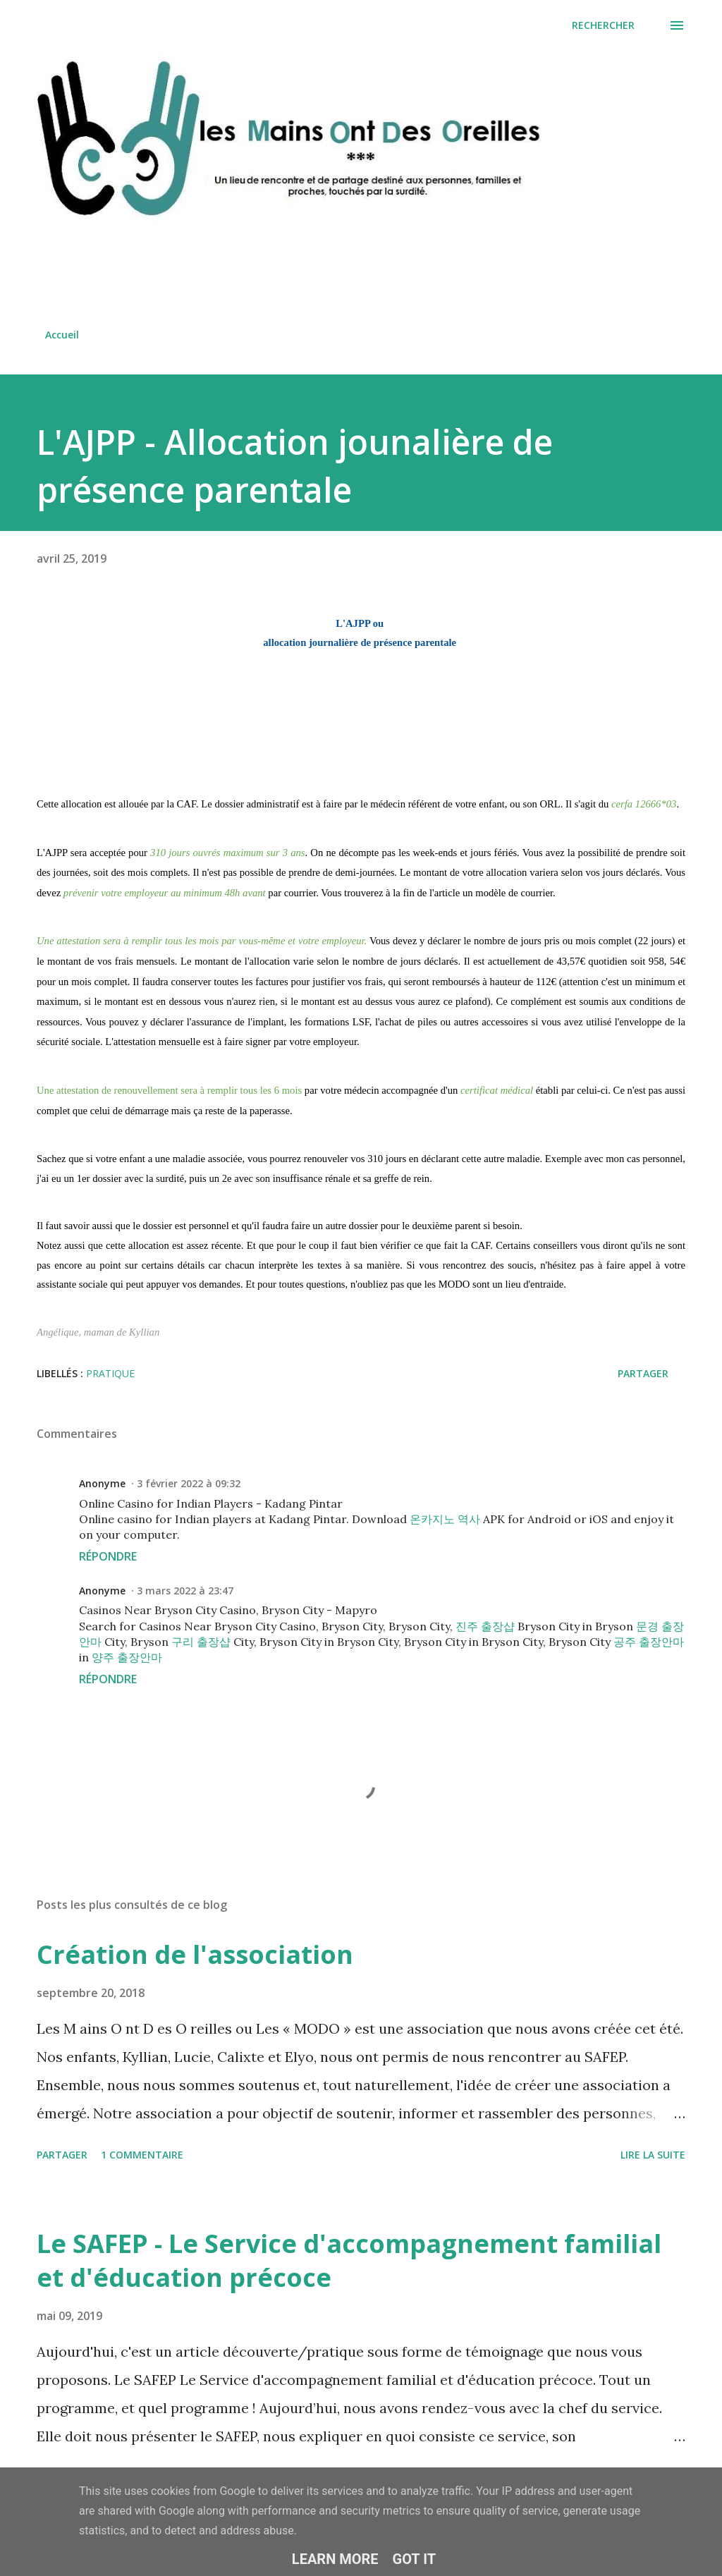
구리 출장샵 (201, 1642)
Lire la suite (652, 2154)
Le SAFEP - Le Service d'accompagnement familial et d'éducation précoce (349, 2260)
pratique (110, 1373)
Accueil (62, 334)
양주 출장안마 (127, 1657)
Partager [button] (643, 1373)
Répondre (108, 1556)
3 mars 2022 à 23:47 (185, 1590)
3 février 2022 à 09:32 (188, 1483)
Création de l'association (195, 1954)
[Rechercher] (603, 25)
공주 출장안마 (648, 1642)
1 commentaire (142, 2154)
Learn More (335, 2559)
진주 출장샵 (485, 1626)
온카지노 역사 (445, 1519)
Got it (414, 2559)
